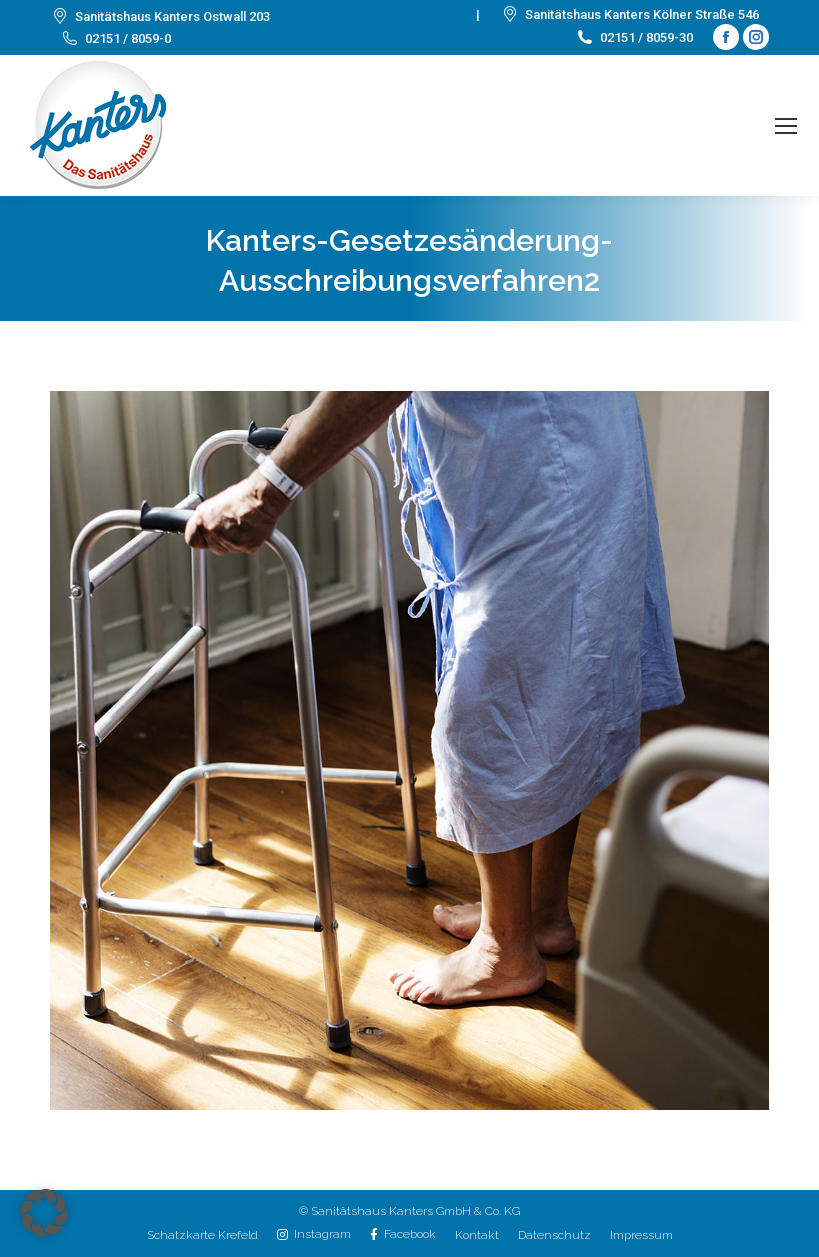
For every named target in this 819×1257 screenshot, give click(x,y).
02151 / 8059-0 (115, 38)
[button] (44, 1213)
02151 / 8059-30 (634, 37)
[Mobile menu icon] (786, 126)
